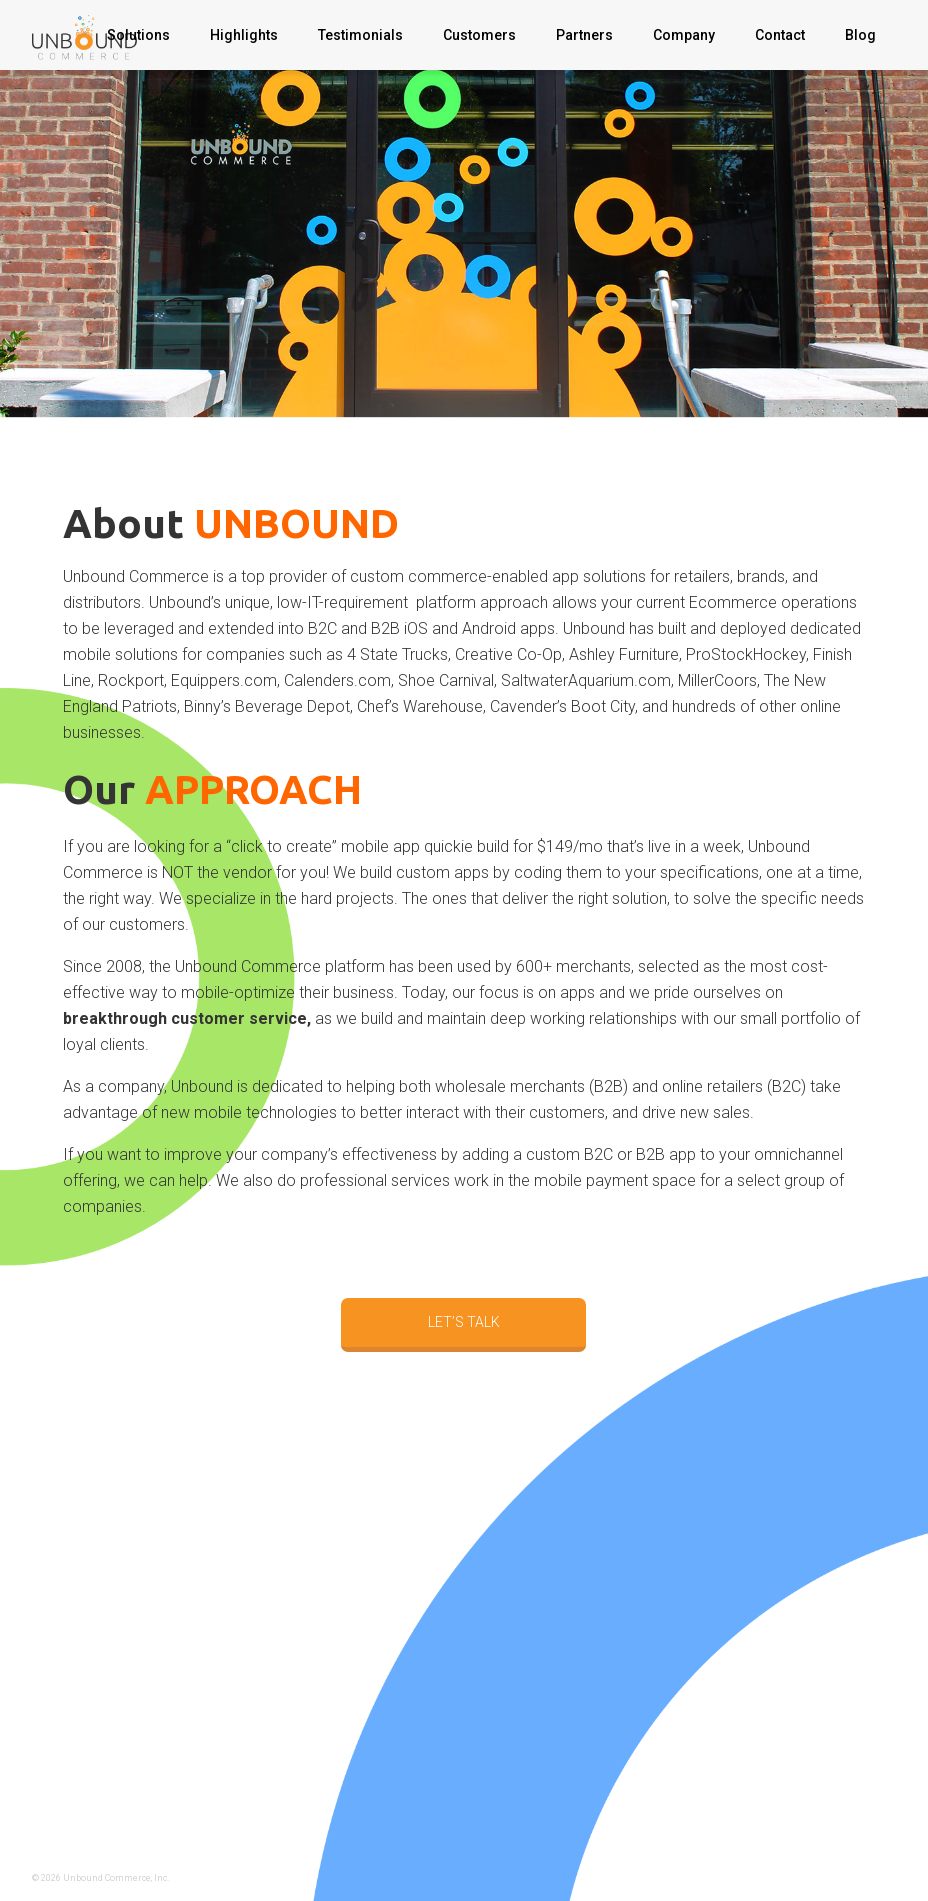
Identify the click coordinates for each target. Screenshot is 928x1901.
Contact (780, 35)
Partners (584, 35)
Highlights (244, 35)
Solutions (138, 35)
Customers (479, 35)
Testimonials (360, 35)
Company (684, 35)
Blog (860, 35)
